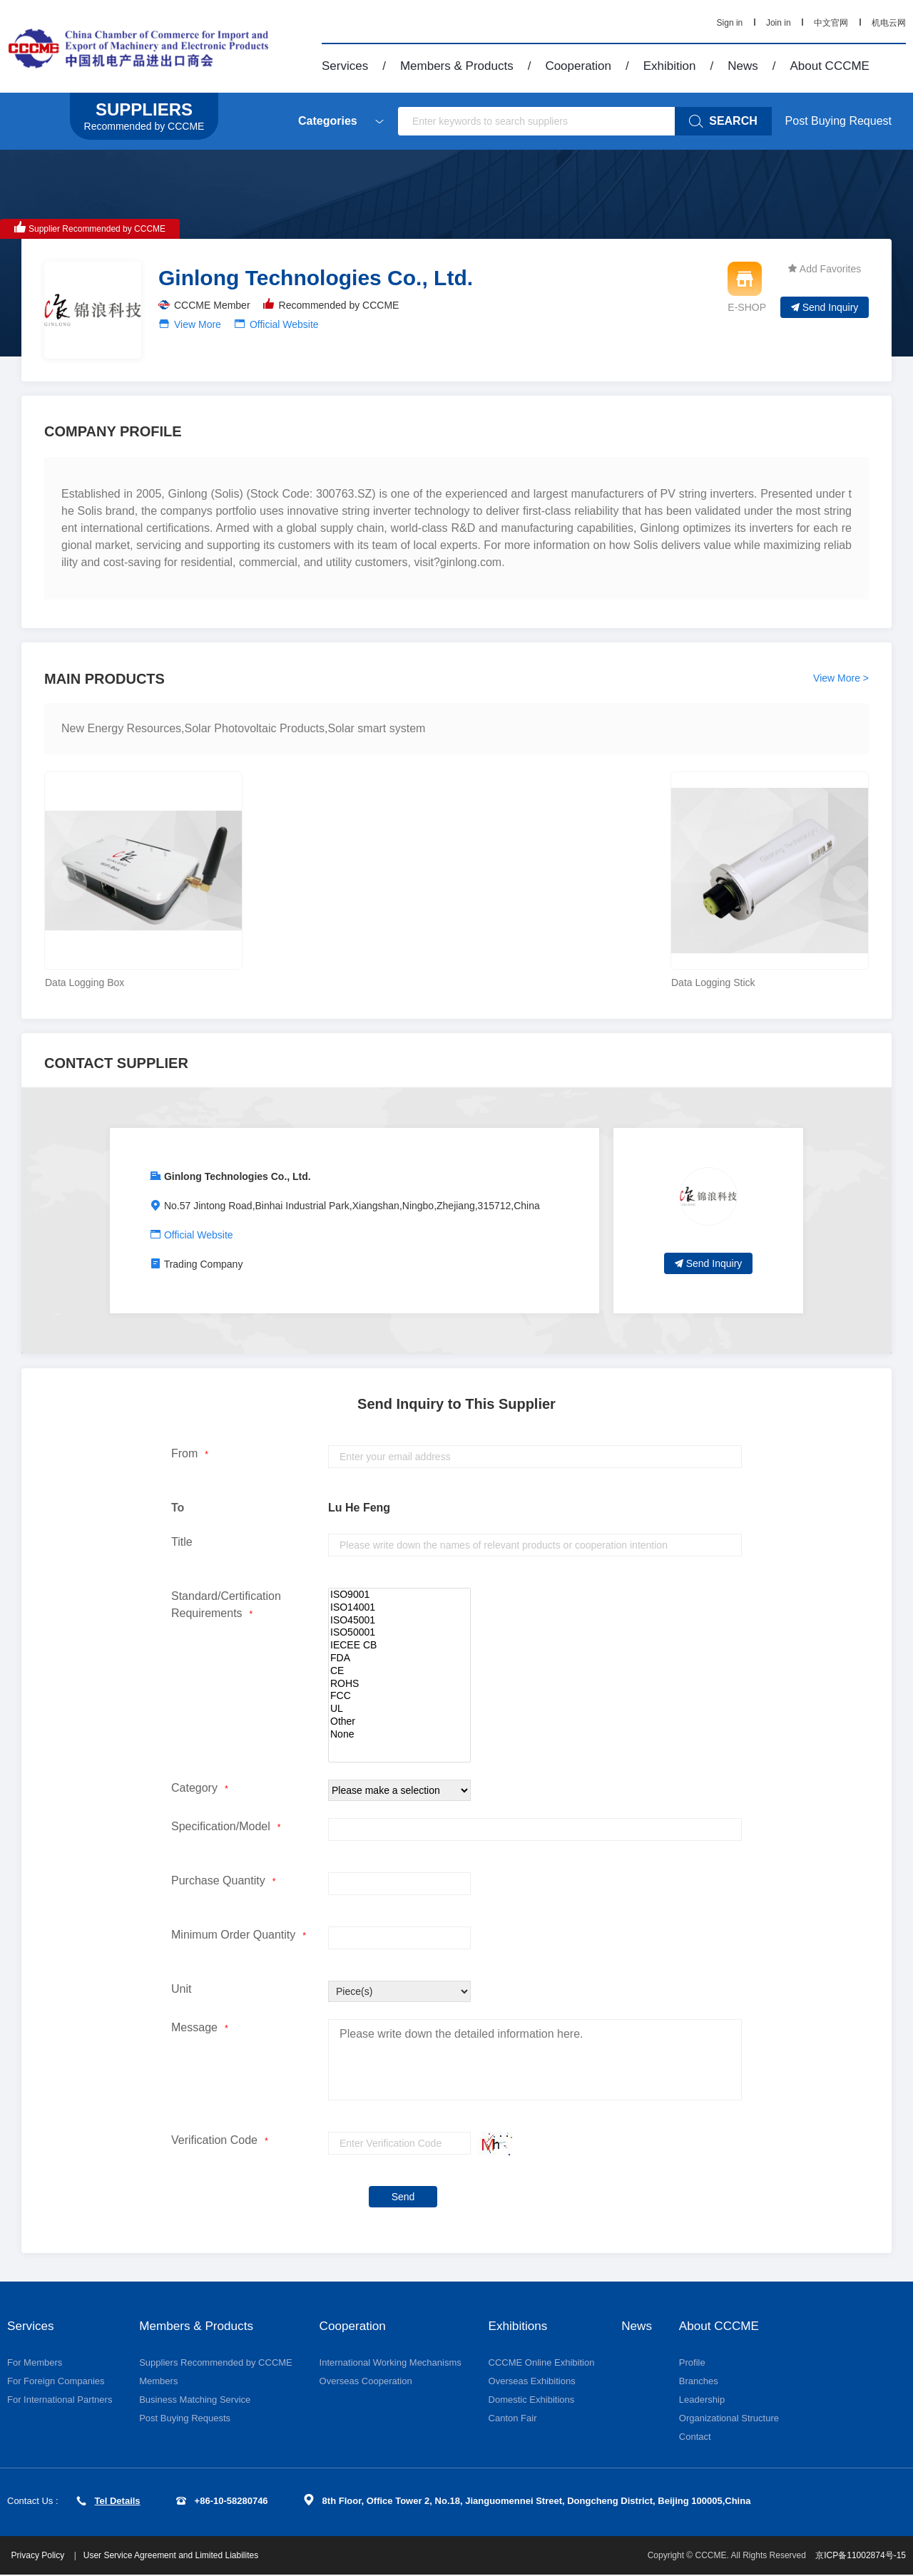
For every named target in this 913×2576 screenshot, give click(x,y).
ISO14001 (399, 1607)
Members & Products (457, 66)
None (399, 1734)
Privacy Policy (42, 2557)
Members (158, 2381)
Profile (693, 2363)
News (743, 66)
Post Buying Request (838, 121)
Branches (700, 2381)
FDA (399, 1658)
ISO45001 (399, 1620)
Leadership (703, 2400)
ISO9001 (399, 1595)
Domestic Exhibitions (532, 2400)
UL (399, 1709)
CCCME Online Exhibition (542, 2363)
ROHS (399, 1684)
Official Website (284, 324)
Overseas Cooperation (366, 2381)
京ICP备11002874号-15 (860, 2557)
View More (197, 324)
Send (403, 2196)
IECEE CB (399, 1645)
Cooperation (578, 66)
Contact (696, 2437)
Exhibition (669, 66)
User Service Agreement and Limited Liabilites (173, 2557)
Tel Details (108, 2501)
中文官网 (831, 23)
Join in (778, 23)
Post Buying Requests (184, 2418)
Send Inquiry (825, 307)
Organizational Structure (730, 2418)
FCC (399, 1696)
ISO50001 (399, 1632)
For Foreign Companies (56, 2381)
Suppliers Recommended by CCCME (215, 2363)
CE (399, 1671)
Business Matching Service (194, 2400)
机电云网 (889, 23)
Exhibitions (520, 2326)
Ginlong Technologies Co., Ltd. (237, 1176)
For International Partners (59, 2400)
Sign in (730, 23)
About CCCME (829, 66)
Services (345, 66)
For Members (34, 2363)
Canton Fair (513, 2418)
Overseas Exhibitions (532, 2381)
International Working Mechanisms (390, 2363)
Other (399, 1721)
